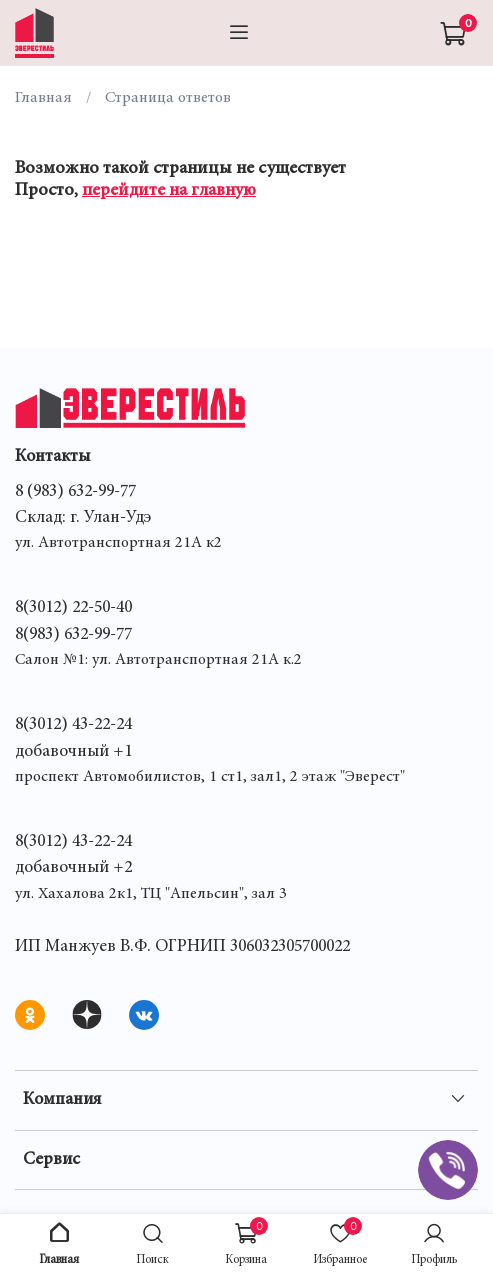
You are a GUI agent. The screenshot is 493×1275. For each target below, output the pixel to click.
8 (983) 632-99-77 (75, 492)
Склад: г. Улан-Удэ (83, 518)
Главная (43, 98)
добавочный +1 (73, 752)
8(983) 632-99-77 (73, 635)
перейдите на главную (169, 191)
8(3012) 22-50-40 (73, 608)
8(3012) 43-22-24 (73, 725)
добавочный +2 (73, 868)
